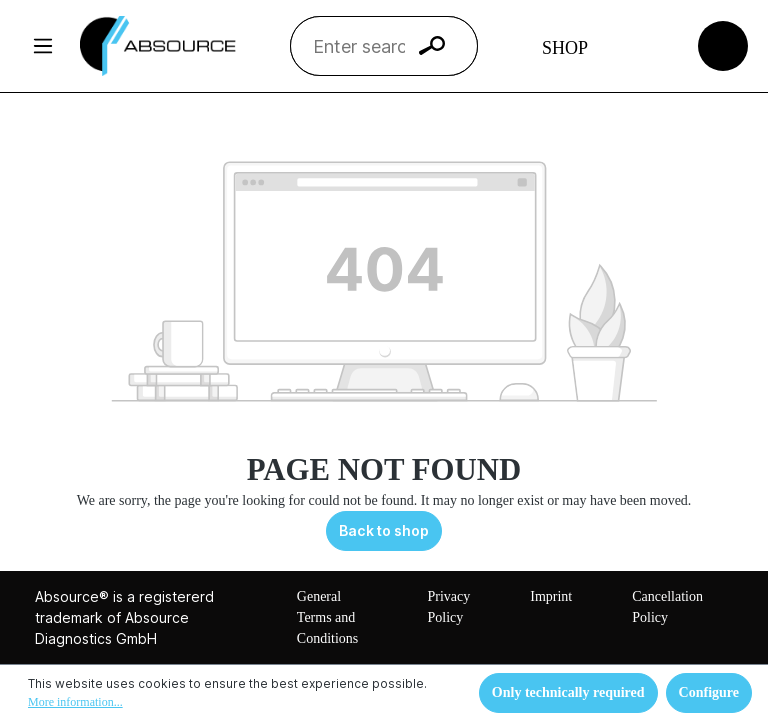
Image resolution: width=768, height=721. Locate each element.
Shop (565, 48)
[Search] (432, 46)
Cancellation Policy (667, 607)
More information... (75, 702)
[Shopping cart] (723, 44)
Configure (709, 692)
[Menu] (43, 46)
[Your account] (648, 46)
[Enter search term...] (359, 46)
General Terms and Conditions (327, 617)
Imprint (551, 596)
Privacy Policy (448, 607)
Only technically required (568, 692)
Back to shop (384, 530)
